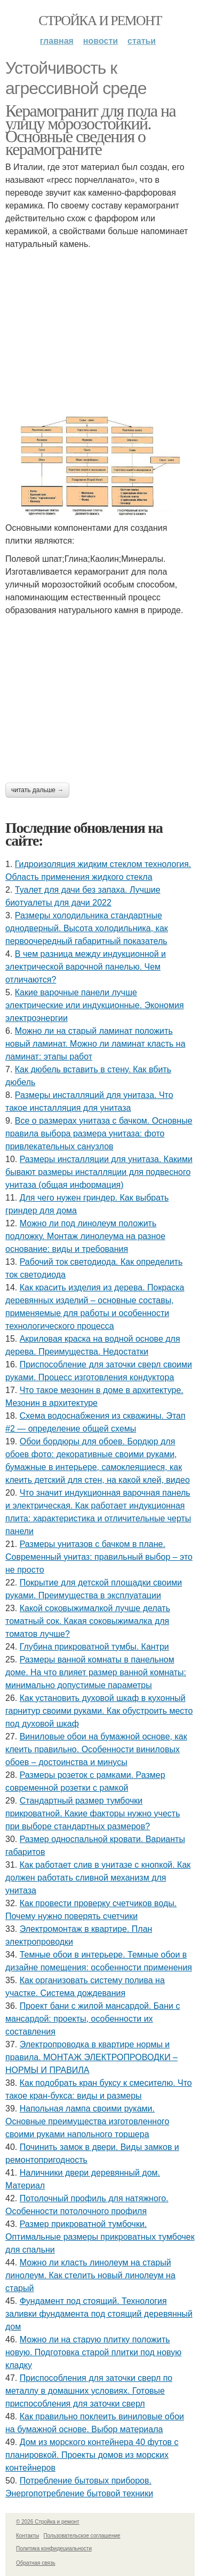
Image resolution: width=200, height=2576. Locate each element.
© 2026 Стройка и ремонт (47, 2522)
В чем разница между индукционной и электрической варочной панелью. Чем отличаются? (85, 966)
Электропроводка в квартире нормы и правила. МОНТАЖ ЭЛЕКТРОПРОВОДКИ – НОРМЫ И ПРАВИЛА (91, 2057)
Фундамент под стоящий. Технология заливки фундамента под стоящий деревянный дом (99, 2313)
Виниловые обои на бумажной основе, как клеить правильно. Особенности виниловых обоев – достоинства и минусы (96, 1749)
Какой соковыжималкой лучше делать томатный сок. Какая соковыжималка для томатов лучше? (87, 1621)
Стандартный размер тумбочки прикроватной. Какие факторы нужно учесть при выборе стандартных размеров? (92, 1813)
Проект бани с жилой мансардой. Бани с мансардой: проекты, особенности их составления (92, 2018)
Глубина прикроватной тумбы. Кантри (94, 1646)
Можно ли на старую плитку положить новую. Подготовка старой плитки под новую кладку (93, 2352)
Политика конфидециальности (54, 2548)
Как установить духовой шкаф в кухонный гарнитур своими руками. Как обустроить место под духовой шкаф (99, 1710)
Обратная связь (35, 2563)
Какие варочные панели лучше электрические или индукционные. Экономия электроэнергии (94, 1005)
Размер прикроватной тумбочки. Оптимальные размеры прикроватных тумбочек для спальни (100, 2236)
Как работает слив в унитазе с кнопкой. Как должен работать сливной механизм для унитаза (97, 1877)
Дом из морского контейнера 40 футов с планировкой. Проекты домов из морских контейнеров (92, 2455)
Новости (100, 40)
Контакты (27, 2536)
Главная (57, 40)
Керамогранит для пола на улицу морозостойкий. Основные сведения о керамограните (90, 130)
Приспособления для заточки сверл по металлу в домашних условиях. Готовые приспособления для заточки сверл (88, 2390)
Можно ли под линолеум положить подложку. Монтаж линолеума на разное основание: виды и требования (85, 1236)
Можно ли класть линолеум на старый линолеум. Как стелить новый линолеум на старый (90, 2275)
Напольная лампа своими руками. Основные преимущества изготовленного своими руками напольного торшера (87, 2121)
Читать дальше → (37, 790)
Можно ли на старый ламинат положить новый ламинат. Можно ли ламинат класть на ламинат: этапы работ (95, 1043)
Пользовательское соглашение (82, 2536)
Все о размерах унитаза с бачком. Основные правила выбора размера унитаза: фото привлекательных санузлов (99, 1133)
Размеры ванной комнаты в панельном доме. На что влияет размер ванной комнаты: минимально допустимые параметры (95, 1672)
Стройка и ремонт (100, 20)
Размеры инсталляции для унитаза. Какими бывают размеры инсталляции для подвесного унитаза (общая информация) (99, 1172)
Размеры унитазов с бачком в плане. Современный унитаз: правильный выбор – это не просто (99, 1557)
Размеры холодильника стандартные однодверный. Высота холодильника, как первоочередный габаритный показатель (86, 928)
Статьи (141, 40)
